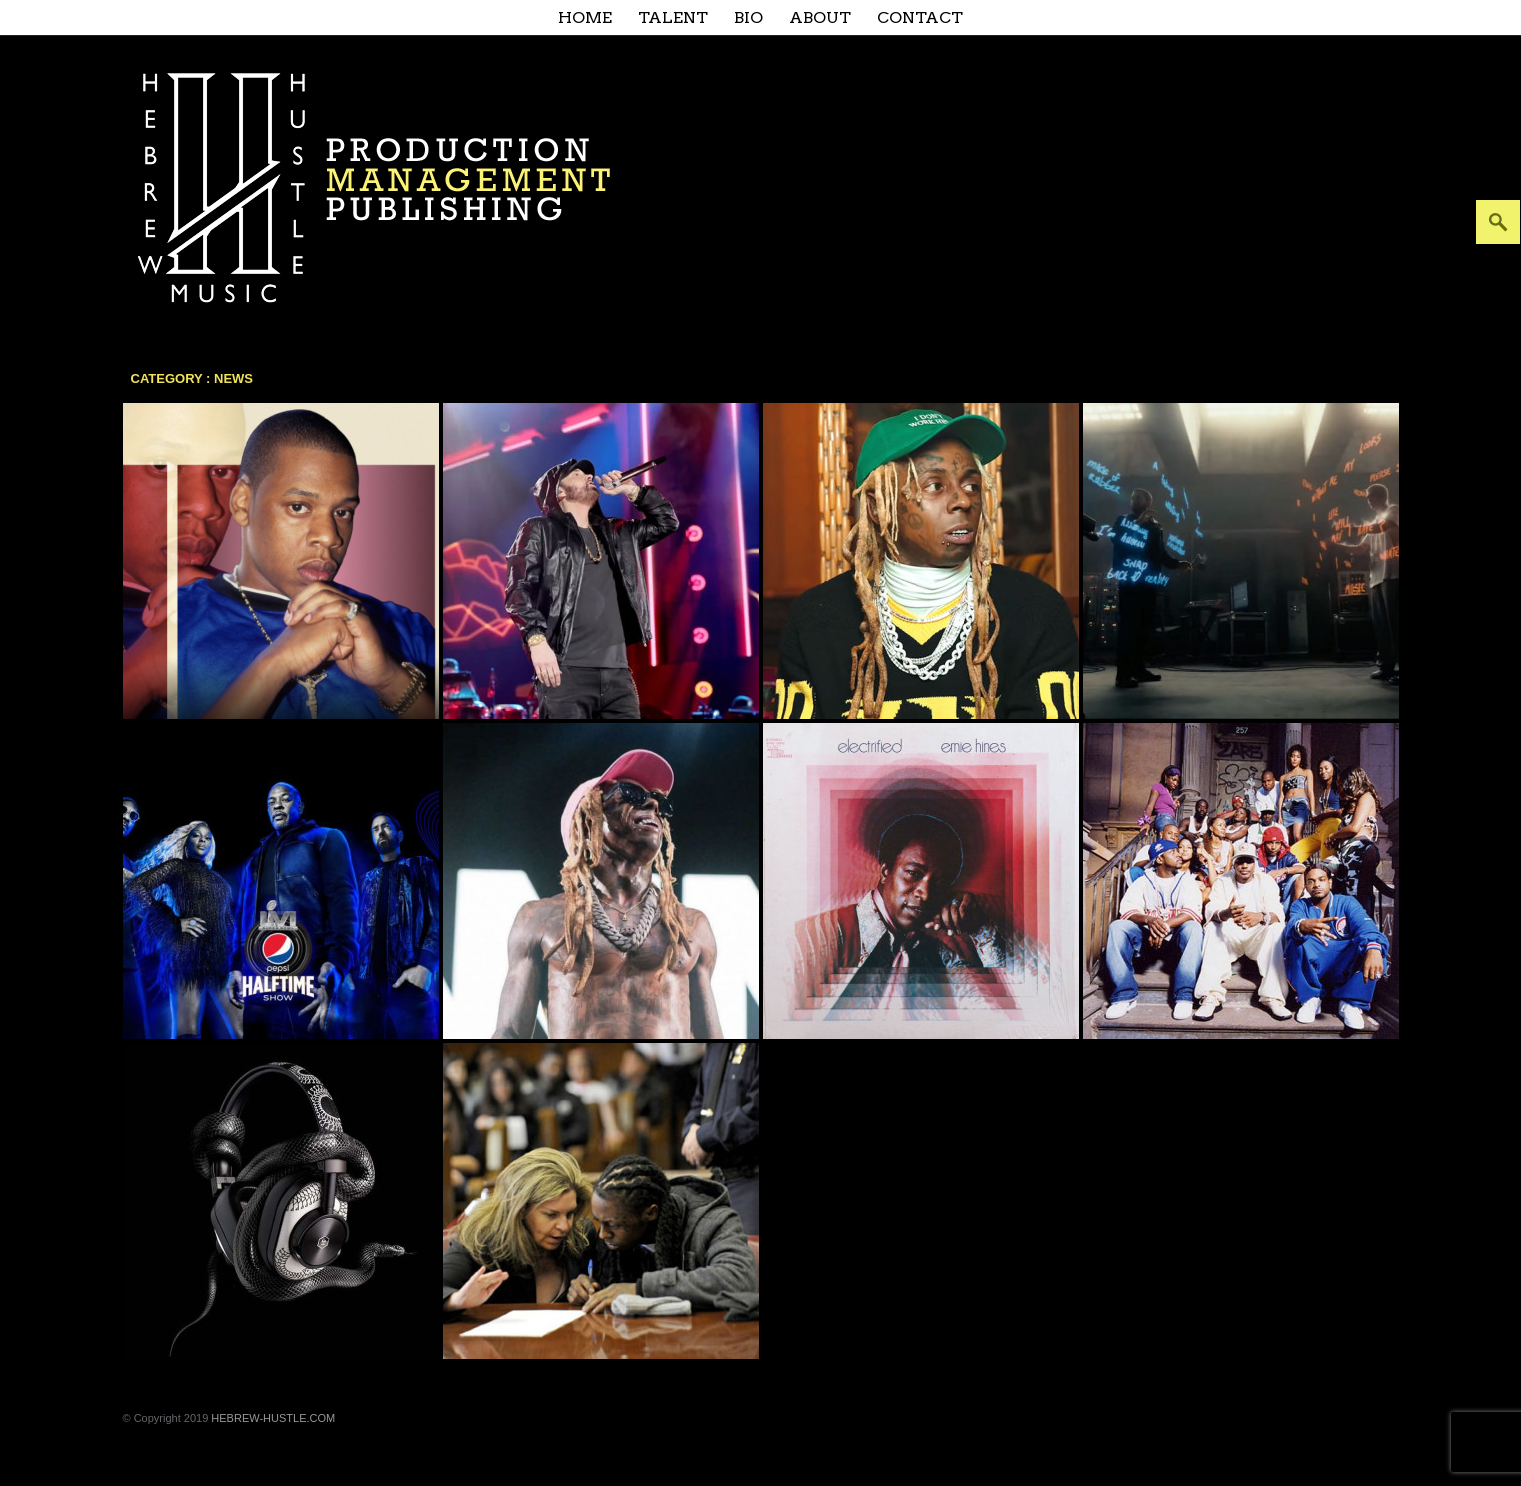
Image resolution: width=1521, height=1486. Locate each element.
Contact (920, 18)
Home (585, 18)
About (820, 18)
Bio (748, 18)
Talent (673, 18)
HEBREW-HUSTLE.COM (273, 1418)
